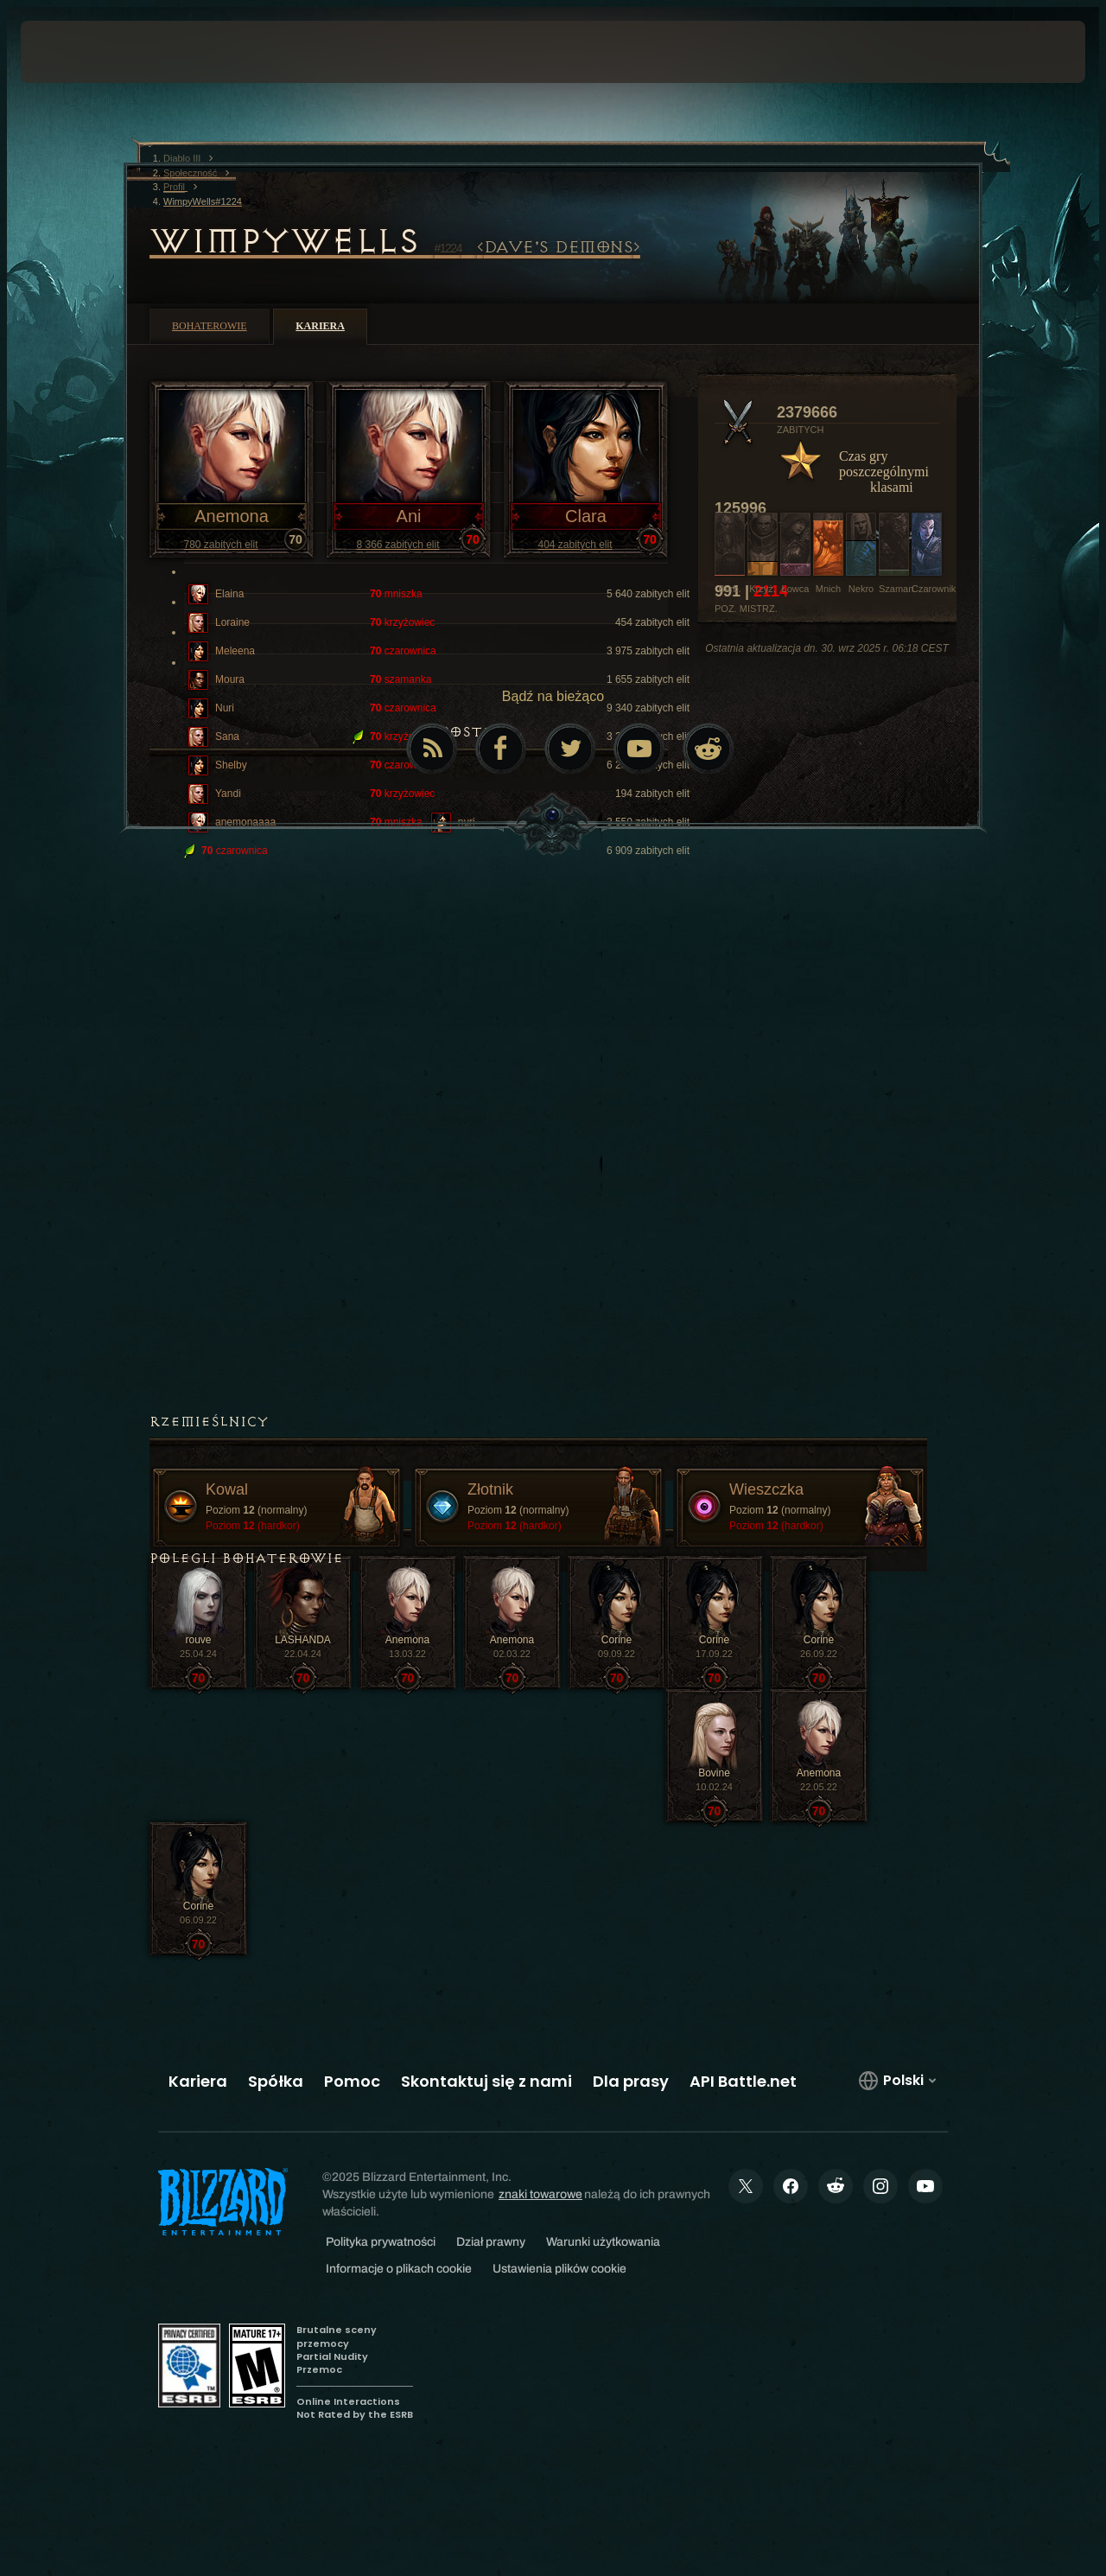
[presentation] (74, 52)
